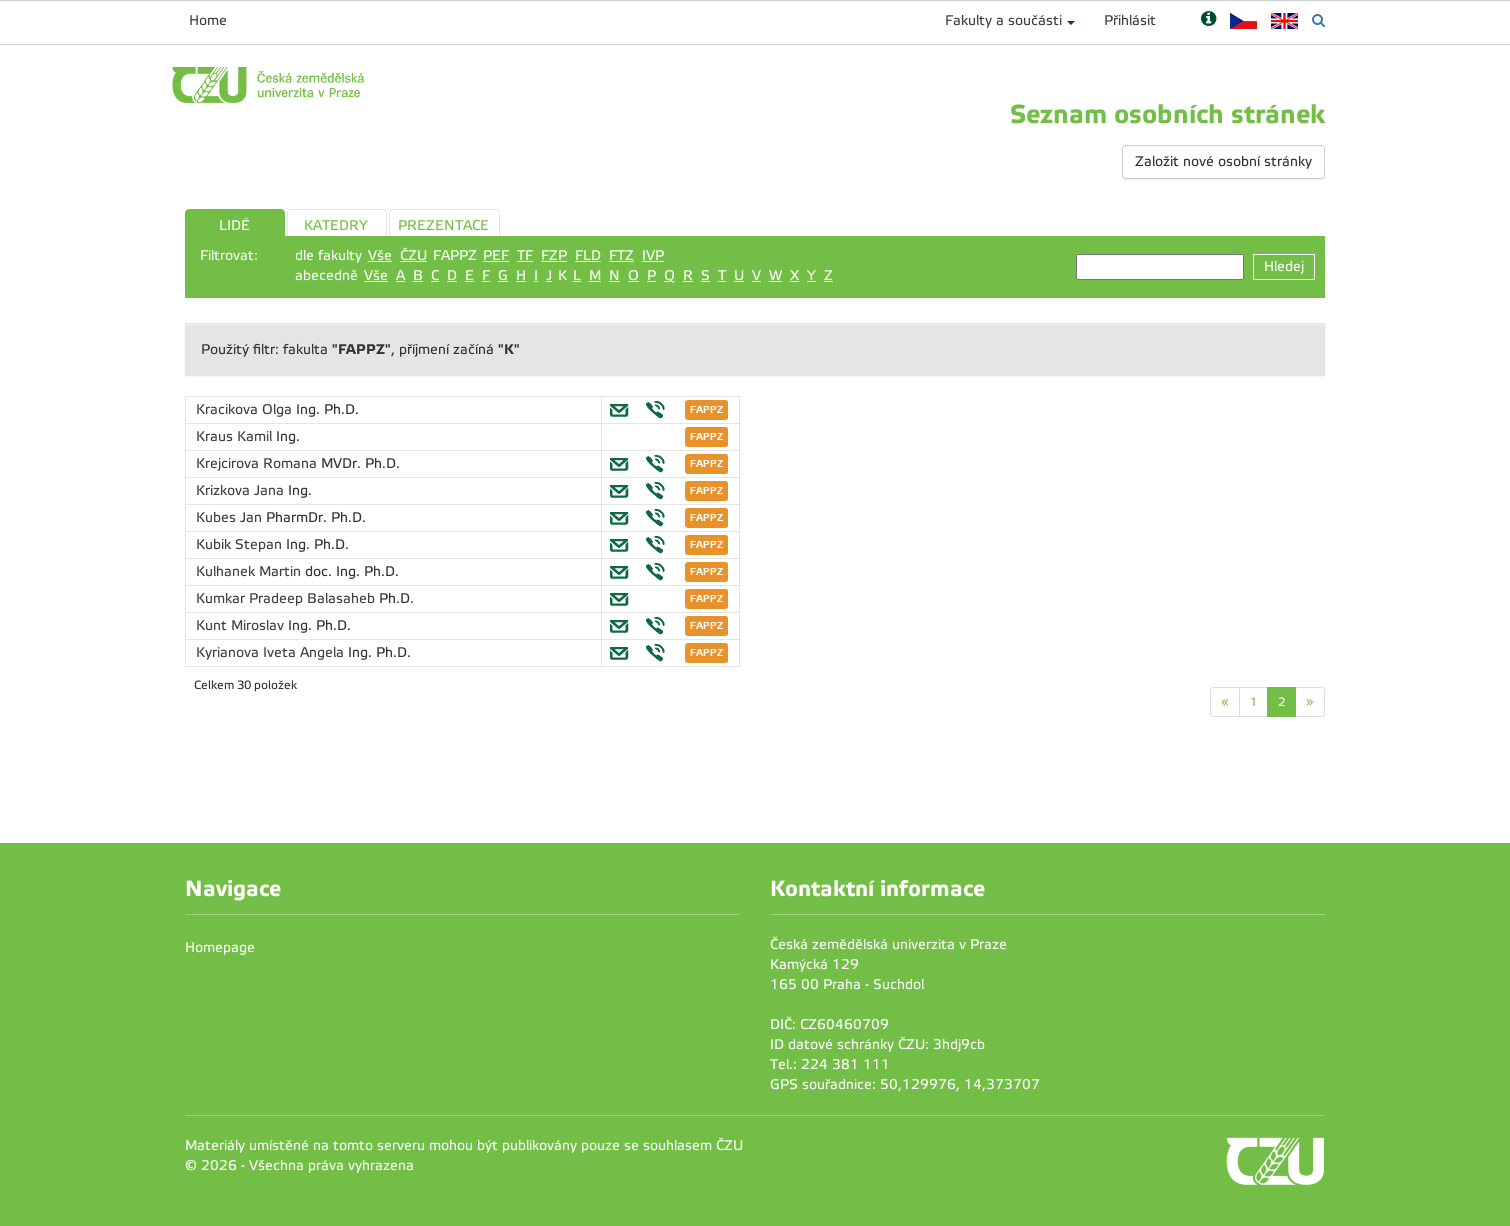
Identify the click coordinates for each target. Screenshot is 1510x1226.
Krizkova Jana (242, 490)
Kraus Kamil (236, 436)
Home (208, 20)
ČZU (413, 255)
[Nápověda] (1208, 20)
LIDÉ (234, 225)
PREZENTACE (443, 225)
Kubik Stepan (241, 544)
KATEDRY (336, 225)
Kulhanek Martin (250, 571)
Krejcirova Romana (258, 463)
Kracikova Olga (246, 409)
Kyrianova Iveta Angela (272, 652)
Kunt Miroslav (242, 625)
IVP (653, 255)
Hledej (1284, 266)
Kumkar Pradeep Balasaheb (287, 598)
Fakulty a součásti (1003, 20)
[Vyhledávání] (1318, 20)
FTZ (621, 255)
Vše (380, 255)
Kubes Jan (231, 517)
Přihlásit (1130, 20)
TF (525, 255)
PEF (496, 255)
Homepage (220, 947)
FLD (588, 255)
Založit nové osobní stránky (1223, 161)
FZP (554, 255)
